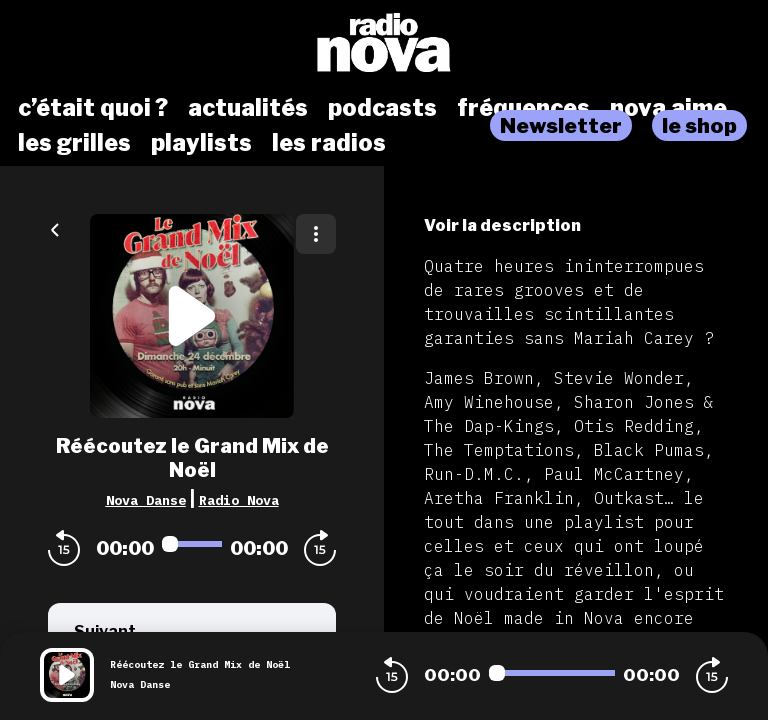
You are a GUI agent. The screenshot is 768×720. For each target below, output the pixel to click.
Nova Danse (146, 500)
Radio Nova (239, 500)
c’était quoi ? (93, 108)
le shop (699, 125)
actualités (248, 108)
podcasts (382, 108)
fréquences (523, 108)
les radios (329, 143)
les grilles (74, 143)
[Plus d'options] (316, 234)
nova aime (668, 108)
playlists (201, 143)
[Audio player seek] (192, 544)
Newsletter (561, 125)
